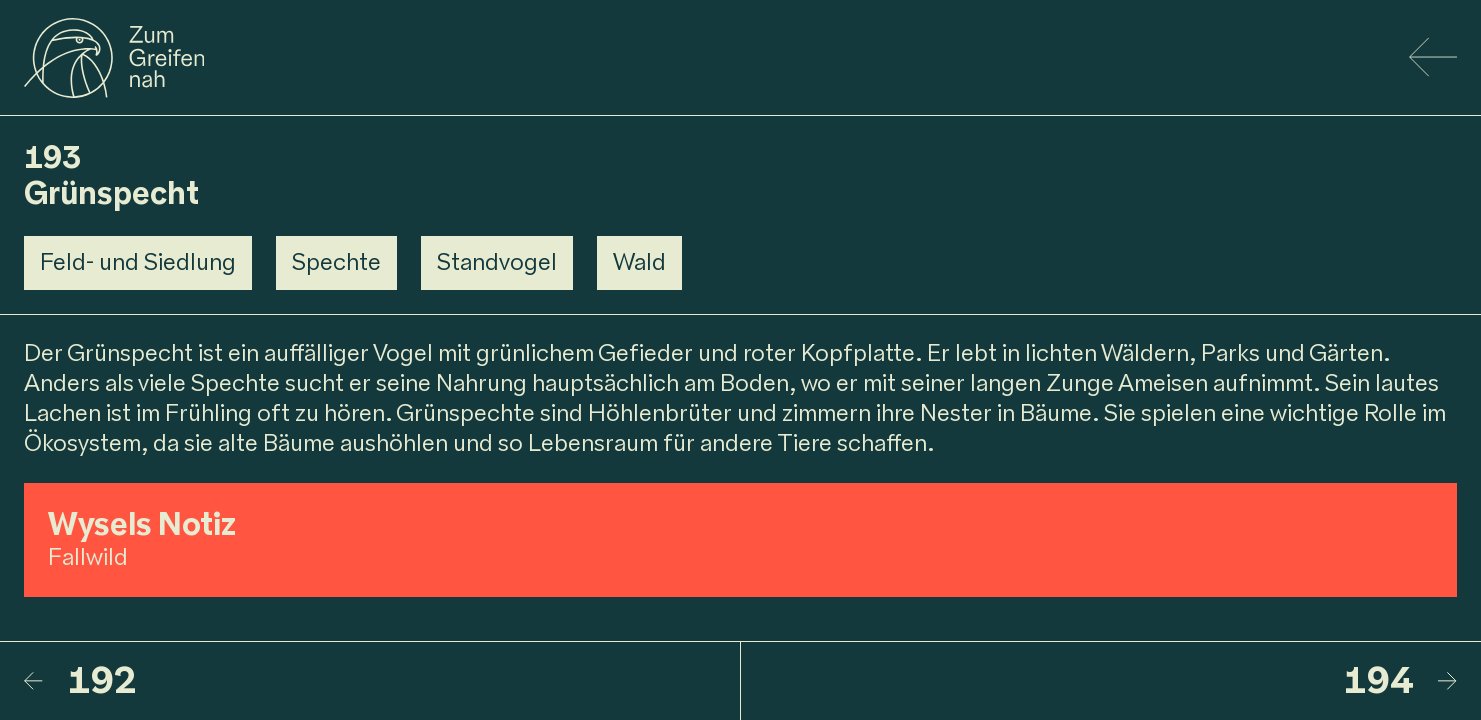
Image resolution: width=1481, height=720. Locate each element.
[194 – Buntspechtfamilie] (1099, 681)
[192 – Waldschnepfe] (382, 681)
